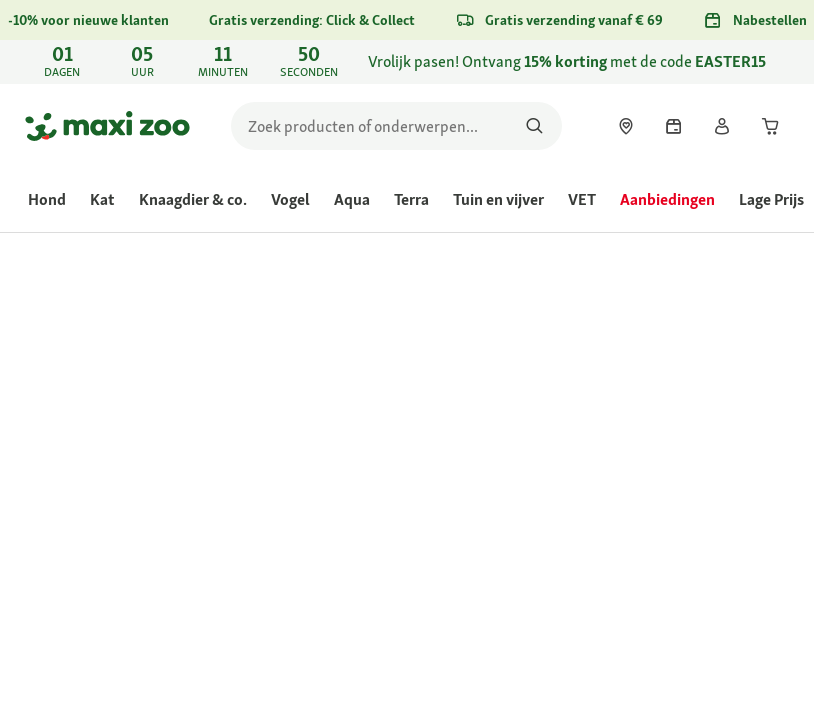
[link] (407, 62)
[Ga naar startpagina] (107, 126)
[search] (396, 126)
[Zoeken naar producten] (534, 126)
